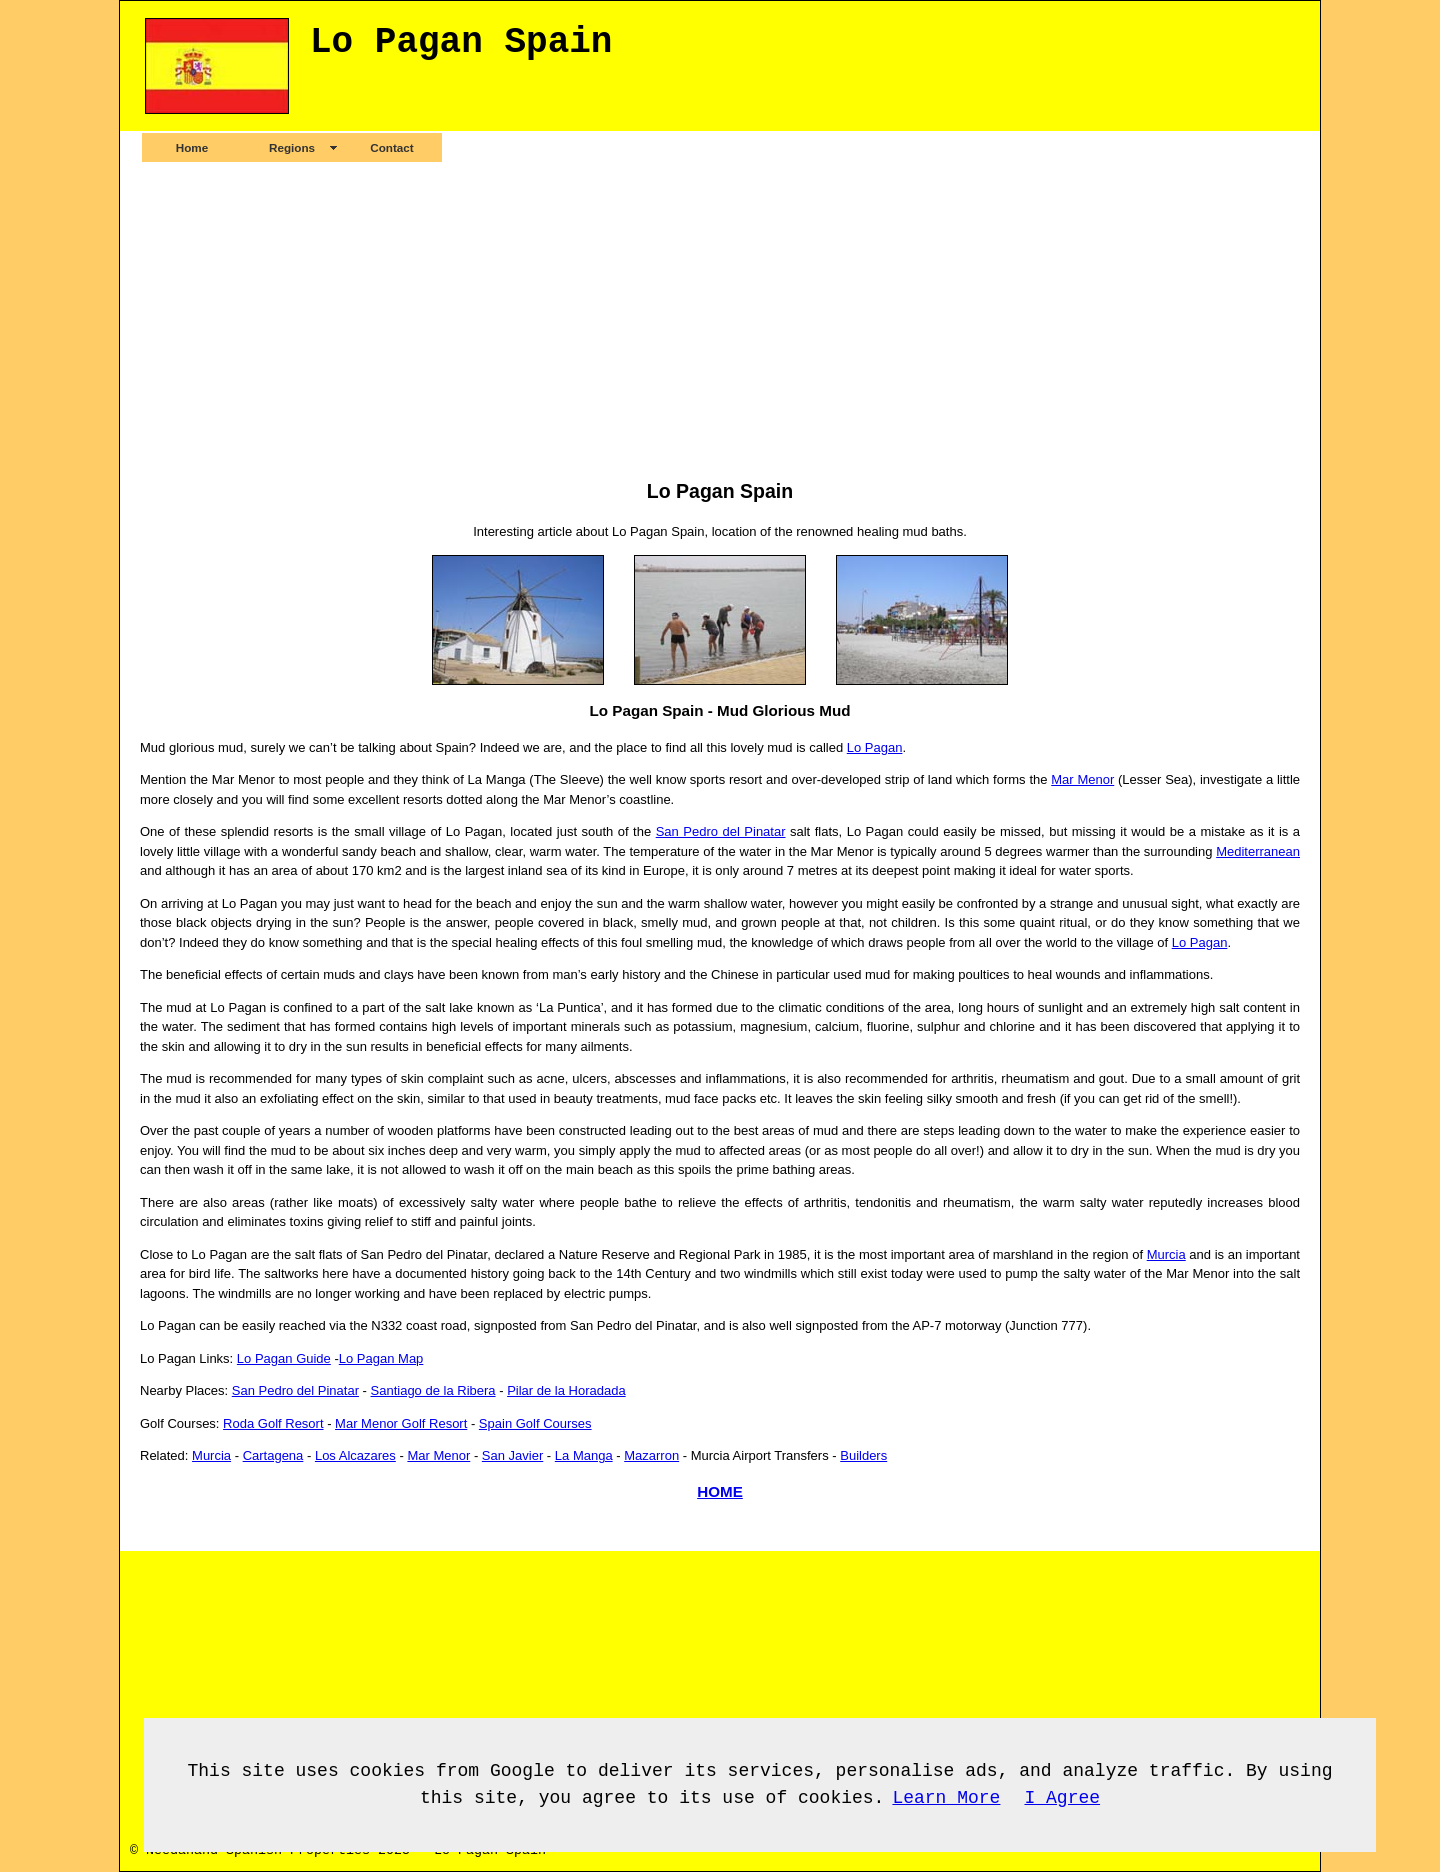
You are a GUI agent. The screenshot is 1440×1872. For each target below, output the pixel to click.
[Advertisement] (720, 320)
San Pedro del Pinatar (721, 831)
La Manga (584, 1455)
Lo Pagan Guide (284, 1358)
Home (192, 147)
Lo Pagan (875, 747)
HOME (720, 1491)
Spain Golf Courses (535, 1423)
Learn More (946, 1798)
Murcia (1166, 1254)
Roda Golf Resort (273, 1423)
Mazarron (651, 1455)
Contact (392, 147)
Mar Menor (1082, 779)
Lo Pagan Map (381, 1358)
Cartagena (273, 1455)
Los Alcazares (355, 1455)
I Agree (1062, 1798)
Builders (863, 1455)
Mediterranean (1258, 851)
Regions (292, 147)
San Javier (512, 1455)
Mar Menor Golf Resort (401, 1423)
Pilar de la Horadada (566, 1390)
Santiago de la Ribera (433, 1390)
